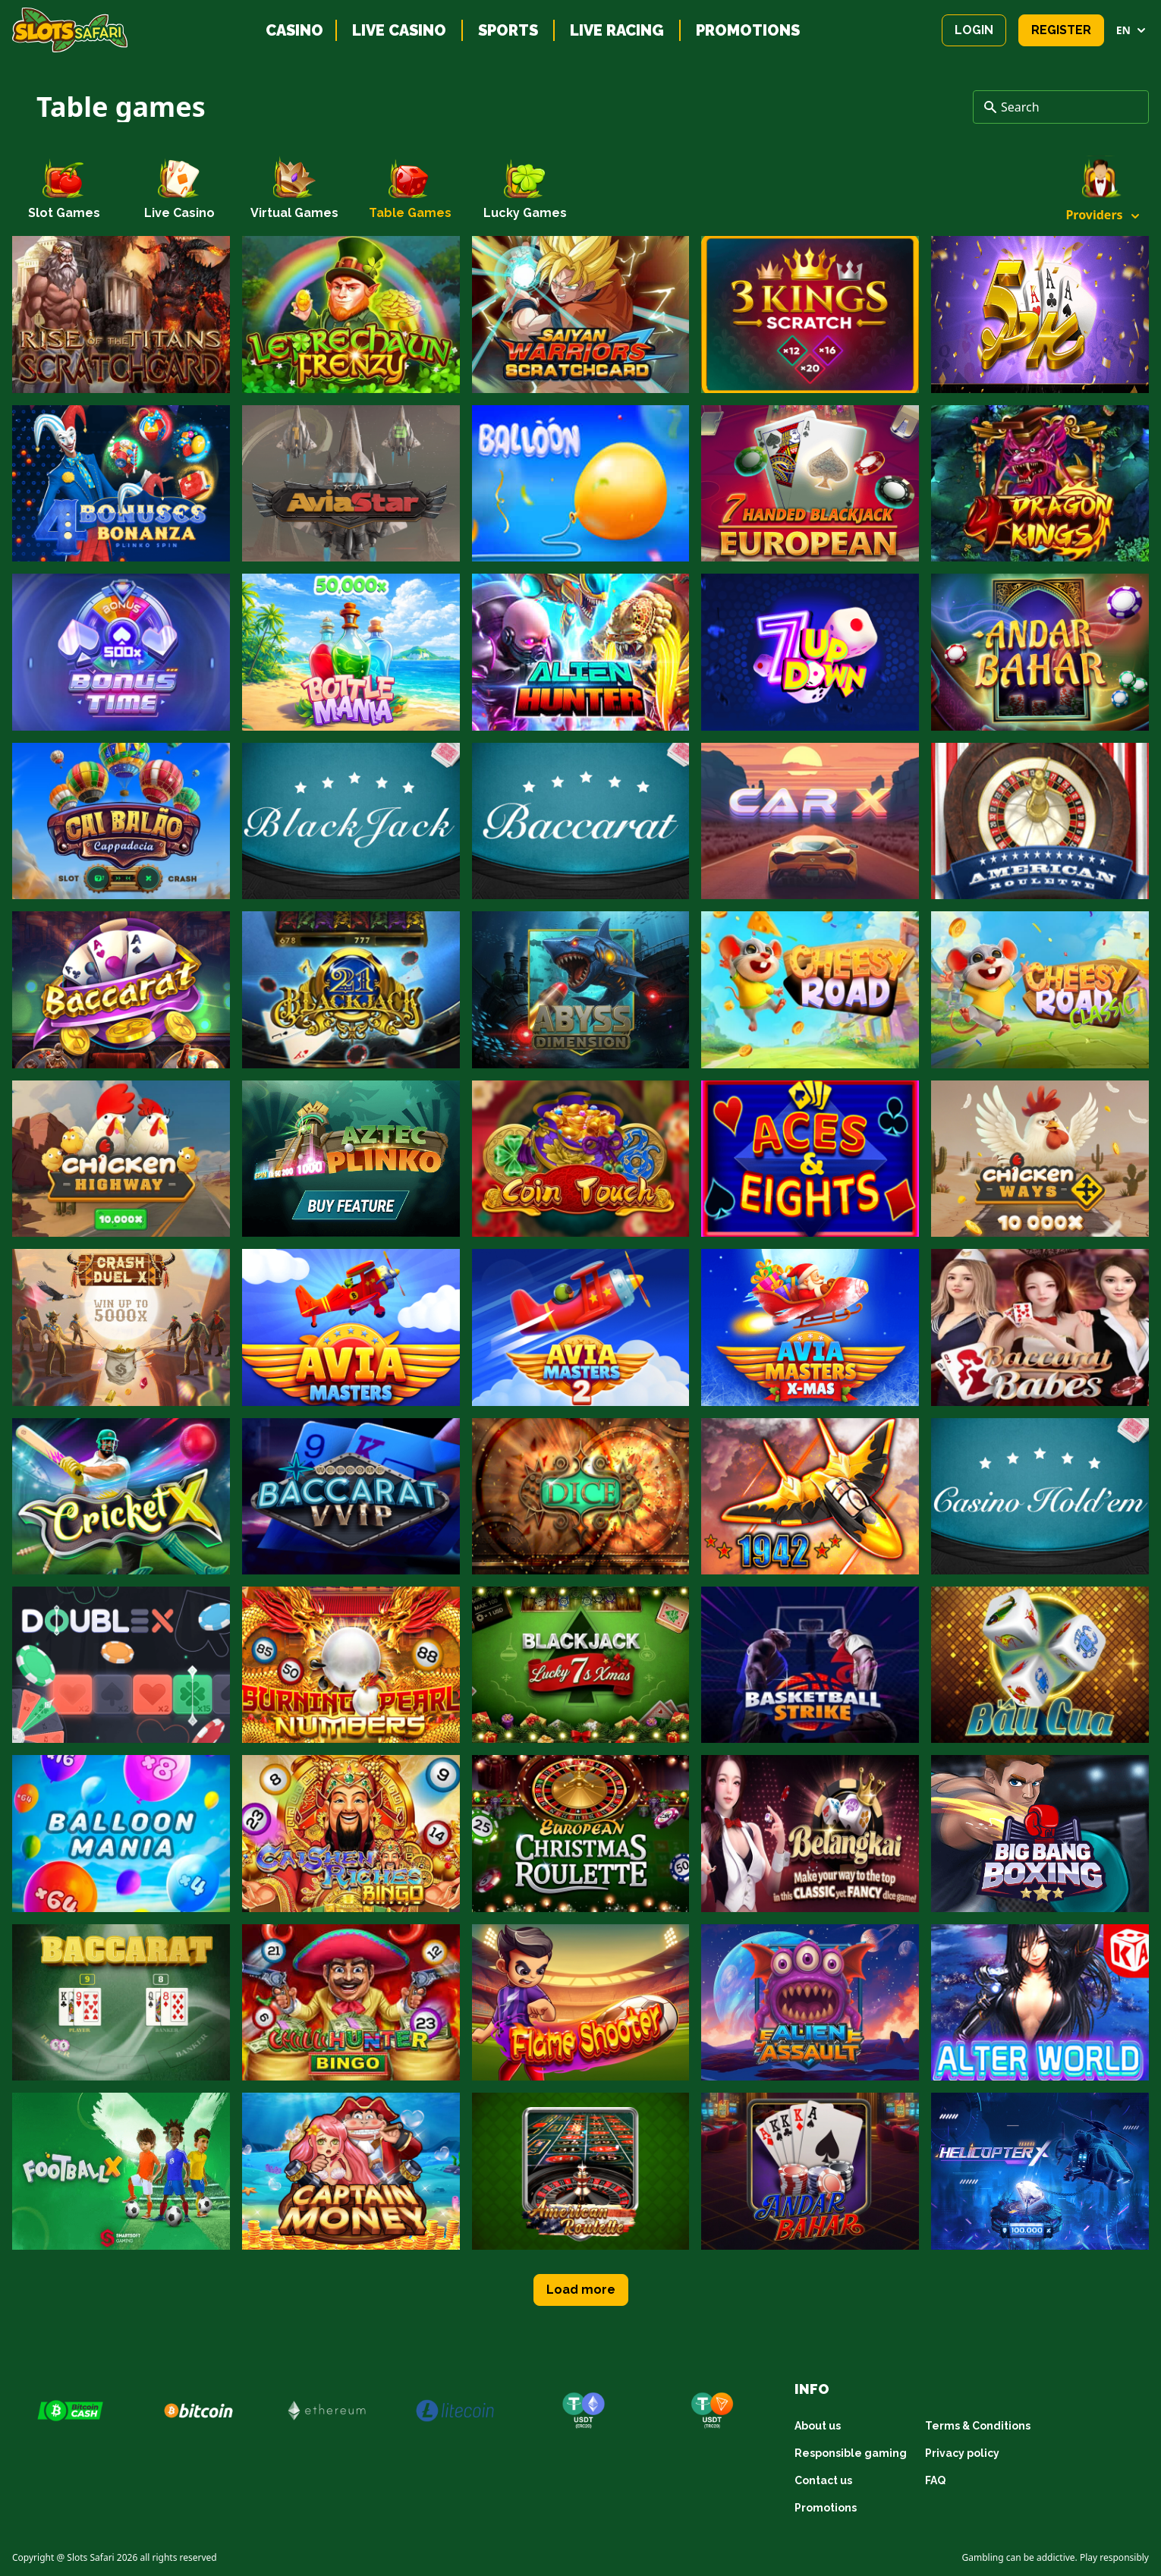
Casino (294, 30)
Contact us (823, 2480)
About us (817, 2426)
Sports (508, 30)
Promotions (748, 30)
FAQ (935, 2480)
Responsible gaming (850, 2453)
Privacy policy (962, 2453)
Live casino (399, 30)
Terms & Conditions (977, 2426)
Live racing (617, 30)
